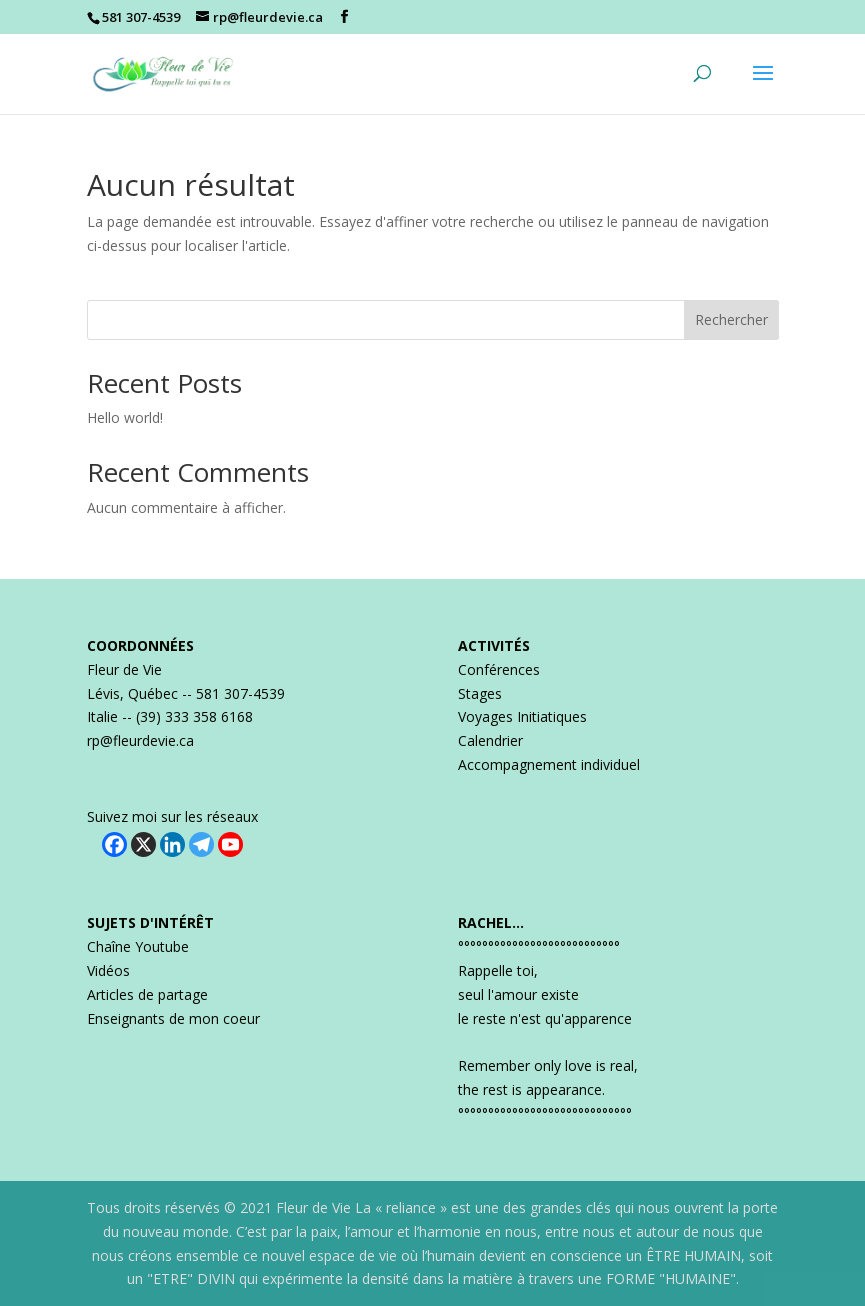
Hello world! (125, 417)
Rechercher (731, 319)
